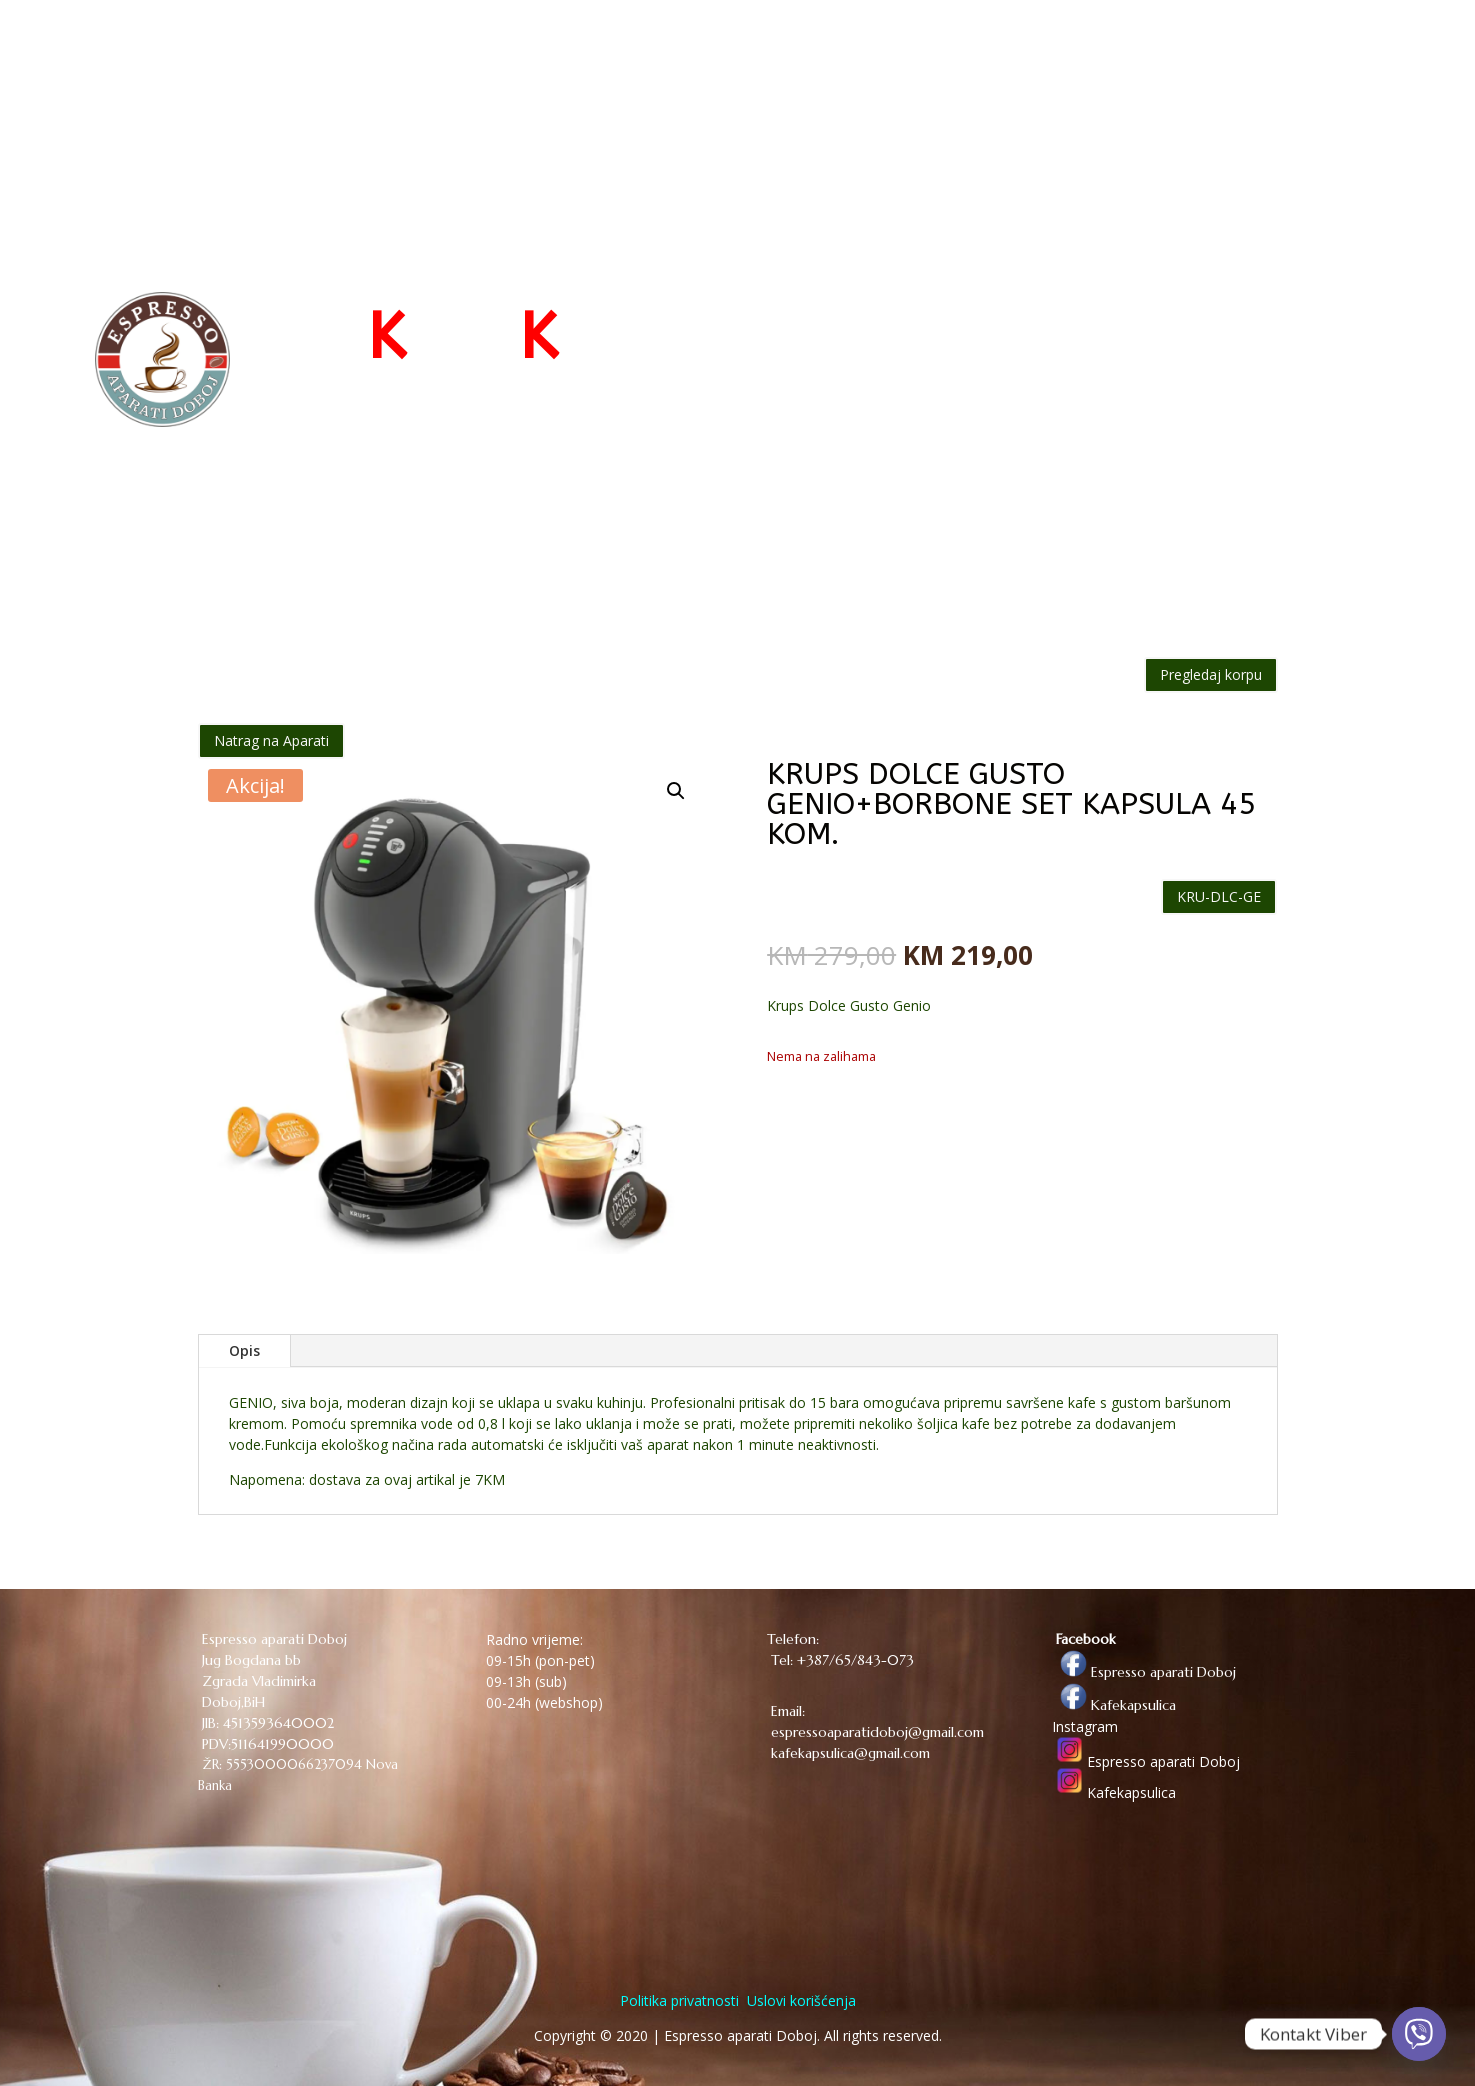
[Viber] (1419, 2034)
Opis (244, 1350)
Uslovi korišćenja (799, 2000)
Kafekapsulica (1114, 1705)
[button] (676, 791)
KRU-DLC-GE (1219, 896)
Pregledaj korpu (1211, 674)
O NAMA (1133, 52)
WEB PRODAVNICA (990, 52)
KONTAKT (1224, 52)
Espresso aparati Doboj (1144, 1672)
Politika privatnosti (679, 2000)
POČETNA (862, 52)
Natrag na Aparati (271, 740)
